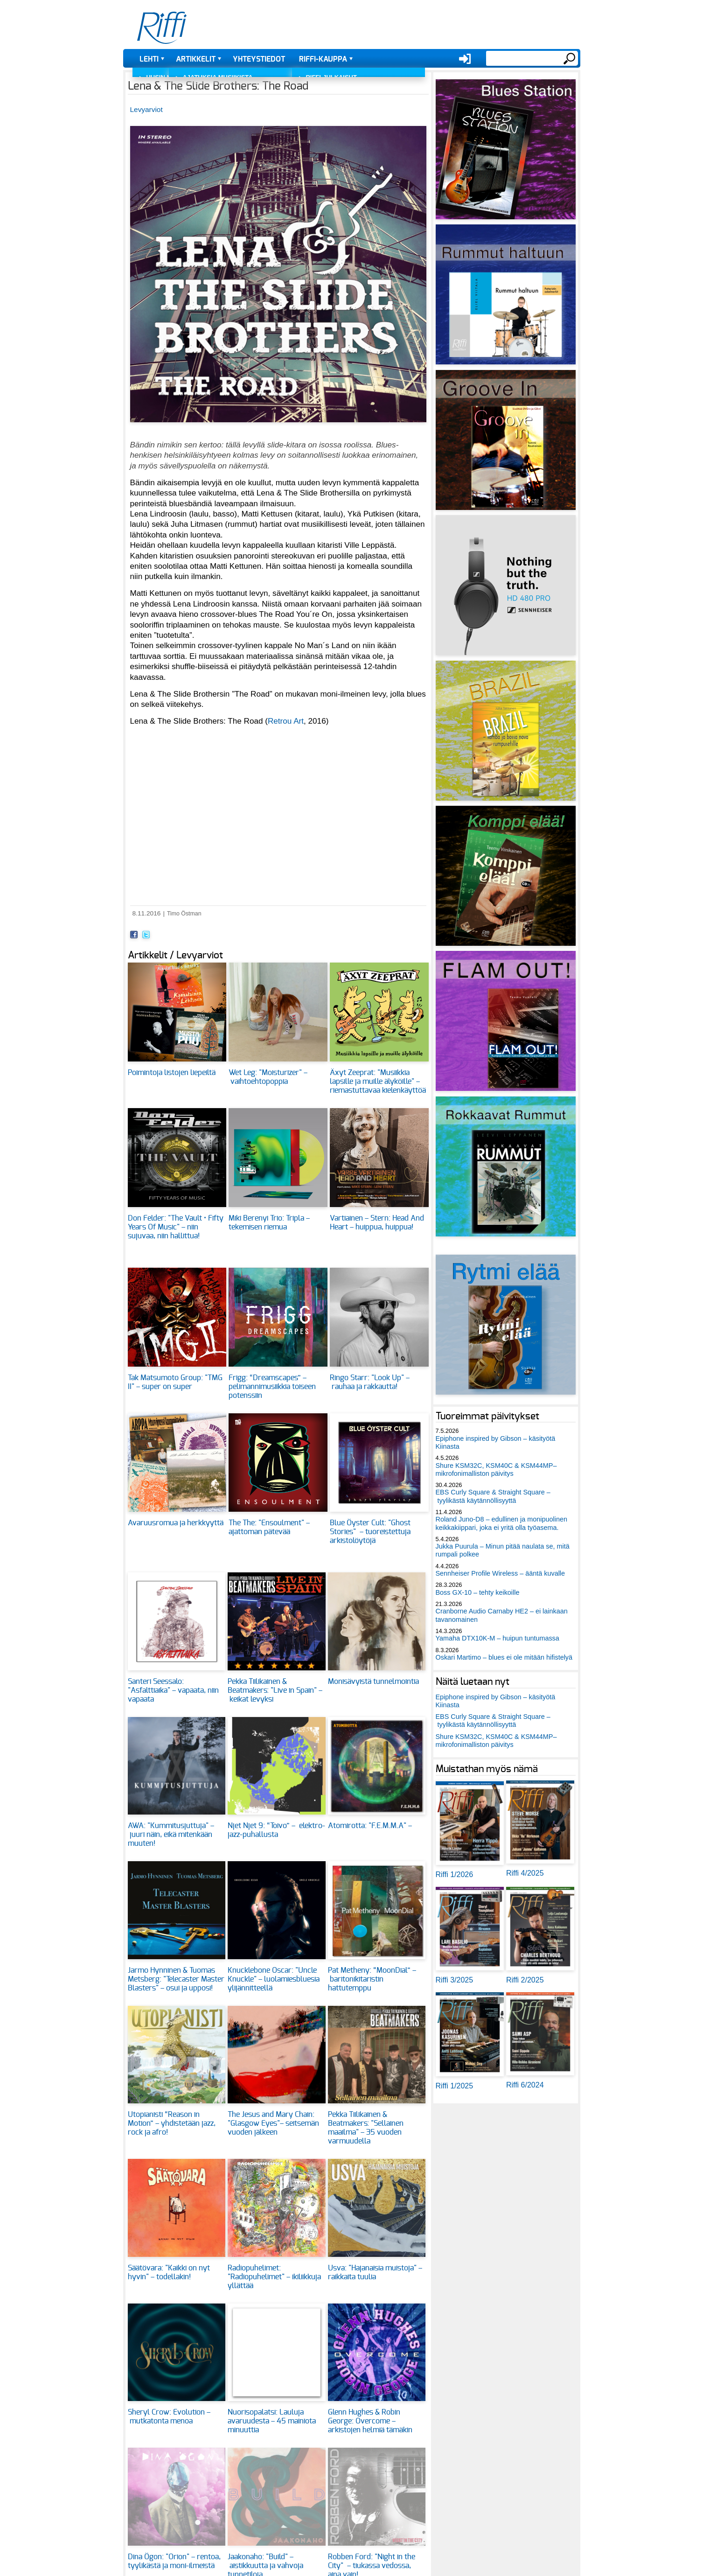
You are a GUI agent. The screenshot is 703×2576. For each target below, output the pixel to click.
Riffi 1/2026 (454, 1874)
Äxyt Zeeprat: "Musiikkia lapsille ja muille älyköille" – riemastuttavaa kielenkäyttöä (378, 1081)
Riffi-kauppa (323, 59)
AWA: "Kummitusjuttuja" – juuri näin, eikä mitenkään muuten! (171, 1834)
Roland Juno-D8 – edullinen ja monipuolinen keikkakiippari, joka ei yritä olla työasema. (501, 1523)
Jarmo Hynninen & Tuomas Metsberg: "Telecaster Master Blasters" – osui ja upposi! (176, 1979)
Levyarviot (146, 109)
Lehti (149, 59)
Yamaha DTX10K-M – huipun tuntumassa (497, 1638)
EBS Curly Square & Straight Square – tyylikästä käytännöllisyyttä (493, 1496)
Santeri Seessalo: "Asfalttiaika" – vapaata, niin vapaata (173, 1690)
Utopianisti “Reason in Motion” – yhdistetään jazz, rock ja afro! (172, 2123)
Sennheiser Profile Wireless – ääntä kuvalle (500, 1573)
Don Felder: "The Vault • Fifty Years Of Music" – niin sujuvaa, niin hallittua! (175, 1227)
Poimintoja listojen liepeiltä (172, 1072)
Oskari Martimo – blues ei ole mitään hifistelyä (504, 1657)
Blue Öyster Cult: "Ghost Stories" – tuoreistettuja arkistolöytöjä (370, 1531)
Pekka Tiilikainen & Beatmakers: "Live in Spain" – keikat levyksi (275, 1690)
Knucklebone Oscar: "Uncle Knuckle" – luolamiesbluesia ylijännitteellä (274, 1979)
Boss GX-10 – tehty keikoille (478, 1592)
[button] (278, 427)
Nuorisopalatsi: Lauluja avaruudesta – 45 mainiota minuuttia (272, 2421)
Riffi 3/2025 (454, 1980)
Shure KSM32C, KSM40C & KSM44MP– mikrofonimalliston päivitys (496, 1469)
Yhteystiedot (259, 59)
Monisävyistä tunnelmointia (373, 1681)
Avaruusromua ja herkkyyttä (175, 1523)
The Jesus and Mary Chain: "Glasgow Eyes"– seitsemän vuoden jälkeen (273, 2123)
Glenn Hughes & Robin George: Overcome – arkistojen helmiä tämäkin (370, 2421)
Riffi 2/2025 (525, 1980)
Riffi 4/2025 (525, 1873)
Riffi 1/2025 (454, 2086)
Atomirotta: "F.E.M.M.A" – (371, 1825)
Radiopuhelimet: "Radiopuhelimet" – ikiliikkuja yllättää (274, 2277)
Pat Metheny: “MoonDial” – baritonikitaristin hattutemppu (372, 1979)
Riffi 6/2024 (525, 2085)
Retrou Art (286, 721)
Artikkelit (196, 59)
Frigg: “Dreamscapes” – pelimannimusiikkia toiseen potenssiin (272, 1386)
